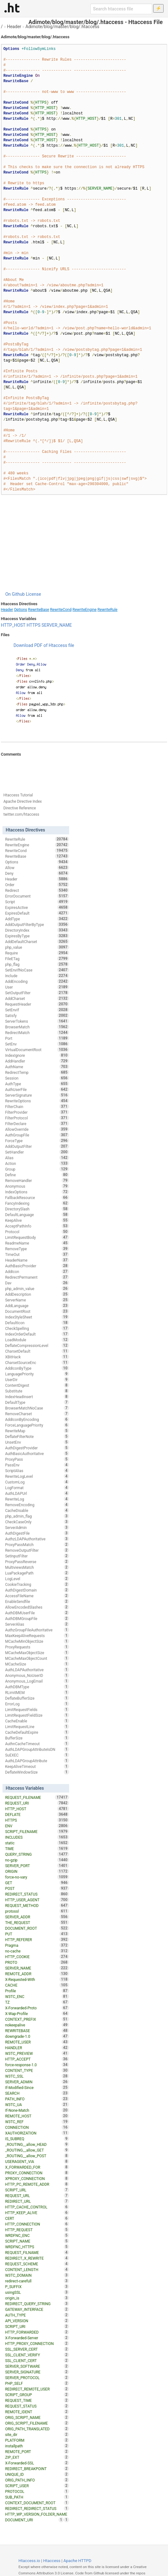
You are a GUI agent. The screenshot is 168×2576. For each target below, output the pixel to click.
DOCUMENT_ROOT (37, 1928)
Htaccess (52, 2560)
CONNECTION (37, 2127)
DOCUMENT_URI (34, 2519)
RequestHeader (37, 1004)
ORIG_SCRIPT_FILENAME (37, 2423)
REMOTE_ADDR (37, 1973)
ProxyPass (37, 1459)
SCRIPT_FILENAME (37, 1831)
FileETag (37, 958)
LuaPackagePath (37, 1572)
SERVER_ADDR (37, 1916)
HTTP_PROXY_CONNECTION (37, 2343)
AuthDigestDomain (37, 1589)
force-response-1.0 (37, 2064)
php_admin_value (37, 1288)
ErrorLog (37, 1703)
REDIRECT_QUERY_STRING (37, 2303)
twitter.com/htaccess (21, 814)
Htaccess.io (29, 2560)
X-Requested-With (37, 1979)
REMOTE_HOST (37, 2115)
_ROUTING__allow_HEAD (37, 2144)
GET (37, 1882)
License (33, 594)
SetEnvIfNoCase (37, 969)
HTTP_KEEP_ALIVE (37, 2212)
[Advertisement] (84, 543)
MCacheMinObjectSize (37, 1641)
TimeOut (37, 1254)
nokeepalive (37, 2024)
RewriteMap (37, 1430)
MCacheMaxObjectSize (37, 1652)
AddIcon (37, 1271)
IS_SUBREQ (37, 2138)
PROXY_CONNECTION (37, 2172)
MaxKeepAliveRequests (37, 1635)
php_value (37, 947)
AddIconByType (37, 1368)
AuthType (37, 1083)
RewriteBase (38, 609)
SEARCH (37, 2093)
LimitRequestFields (37, 1709)
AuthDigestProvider (37, 1447)
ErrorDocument (37, 895)
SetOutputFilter (37, 992)
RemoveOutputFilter (37, 1550)
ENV (37, 1825)
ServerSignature (37, 1095)
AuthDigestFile (37, 1533)
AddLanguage (37, 1305)
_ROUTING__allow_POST (37, 2155)
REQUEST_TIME (37, 2400)
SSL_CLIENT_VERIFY (37, 2354)
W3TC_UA (37, 2104)
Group (37, 1169)
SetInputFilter (37, 1555)
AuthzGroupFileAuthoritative (37, 1629)
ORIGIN (37, 1871)
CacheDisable (37, 1510)
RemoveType (37, 1248)
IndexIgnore (37, 1055)
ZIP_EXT (37, 2457)
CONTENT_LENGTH (37, 2269)
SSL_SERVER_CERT (37, 2349)
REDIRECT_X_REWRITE (37, 2258)
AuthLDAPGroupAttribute (37, 1760)
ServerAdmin (37, 1527)
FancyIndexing (37, 1203)
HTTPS (33, 625)
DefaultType (37, 1402)
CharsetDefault (37, 1351)
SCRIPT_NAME (37, 2241)
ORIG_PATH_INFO (37, 2479)
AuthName (37, 1066)
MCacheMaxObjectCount (37, 1658)
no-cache (37, 1950)
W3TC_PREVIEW (37, 2053)
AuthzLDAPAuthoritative (37, 1538)
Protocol (37, 1231)
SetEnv (37, 1043)
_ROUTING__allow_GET (37, 2150)
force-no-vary (37, 1876)
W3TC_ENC (37, 1996)
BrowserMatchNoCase (37, 1407)
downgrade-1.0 (37, 2036)
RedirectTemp (37, 1072)
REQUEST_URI (37, 1803)
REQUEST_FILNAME (37, 2252)
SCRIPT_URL (37, 2189)
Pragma (37, 1945)
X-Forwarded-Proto (37, 2007)
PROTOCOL (37, 2491)
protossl (37, 1911)
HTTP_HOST (13, 625)
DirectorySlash (37, 1208)
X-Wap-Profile (37, 2013)
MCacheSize (37, 1663)
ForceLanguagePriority (37, 1425)
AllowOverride (37, 1129)
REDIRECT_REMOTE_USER (37, 2388)
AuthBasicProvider (37, 1265)
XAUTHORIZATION (37, 2132)
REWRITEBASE (37, 2030)
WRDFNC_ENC (37, 2235)
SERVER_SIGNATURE (37, 2371)
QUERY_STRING (37, 1854)
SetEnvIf (37, 1009)
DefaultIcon (37, 1322)
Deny (37, 873)
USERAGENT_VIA (37, 2161)
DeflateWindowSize (37, 1772)
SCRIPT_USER (37, 2485)
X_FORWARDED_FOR (37, 2167)
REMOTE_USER (37, 2041)
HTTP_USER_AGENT (37, 1899)
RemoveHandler (37, 1180)
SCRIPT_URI (37, 2326)
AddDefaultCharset (37, 941)
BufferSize (37, 1737)
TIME (37, 1848)
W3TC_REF (37, 2121)
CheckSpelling (37, 1328)
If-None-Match (37, 2110)
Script (37, 901)
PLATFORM (37, 2440)
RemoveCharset (37, 1413)
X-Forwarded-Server (37, 2337)
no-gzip (37, 1859)
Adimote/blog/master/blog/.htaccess (62, 26)
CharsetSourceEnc (37, 1362)
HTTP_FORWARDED (37, 2332)
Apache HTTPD (77, 2560)
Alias (37, 1157)
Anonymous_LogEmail (37, 1681)
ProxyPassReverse (37, 1561)
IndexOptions (37, 1191)
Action (37, 1163)
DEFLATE (37, 1814)
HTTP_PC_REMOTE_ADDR (37, 2184)
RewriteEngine (84, 609)
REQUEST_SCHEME (37, 2263)
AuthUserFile (37, 1089)
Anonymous (37, 1186)
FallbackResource (37, 1197)
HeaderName (37, 1260)
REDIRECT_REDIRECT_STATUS (37, 2508)
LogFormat (37, 1487)
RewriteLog (37, 1498)
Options (20, 609)
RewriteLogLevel (37, 1476)
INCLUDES (37, 1837)
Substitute (37, 1390)
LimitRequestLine (37, 1726)
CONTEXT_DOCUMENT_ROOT (37, 2502)
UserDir (37, 1379)
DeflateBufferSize (37, 1698)
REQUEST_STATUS (37, 2406)
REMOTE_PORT (37, 2451)
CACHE (37, 1985)
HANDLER (37, 2047)
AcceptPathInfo (37, 1225)
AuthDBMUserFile (37, 1612)
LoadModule (37, 1339)
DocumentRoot (37, 1311)
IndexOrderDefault (37, 1334)
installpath (37, 2445)
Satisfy (37, 1015)
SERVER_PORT (37, 1865)
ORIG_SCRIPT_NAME (37, 2417)
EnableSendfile (37, 1601)
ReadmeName (37, 1242)
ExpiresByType (37, 935)
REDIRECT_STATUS (37, 1894)
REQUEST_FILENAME (37, 1797)
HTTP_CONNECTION (37, 2223)
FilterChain (37, 1106)
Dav (37, 1282)
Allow (37, 867)
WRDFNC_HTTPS (37, 2246)
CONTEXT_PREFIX (37, 2019)
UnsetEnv (37, 1442)
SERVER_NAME (56, 625)
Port (37, 1038)
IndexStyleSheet (37, 1316)
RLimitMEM (37, 1692)
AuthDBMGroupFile (37, 1618)
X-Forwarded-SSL (37, 2462)
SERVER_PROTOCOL (37, 2377)
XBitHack (37, 1356)
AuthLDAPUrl (37, 1493)
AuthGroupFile (37, 1134)
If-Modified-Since (37, 2087)
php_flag (37, 964)
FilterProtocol (37, 1117)
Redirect (37, 890)
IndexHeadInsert (37, 1396)
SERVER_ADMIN (37, 2081)
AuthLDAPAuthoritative (37, 1669)
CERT (37, 2218)
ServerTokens (37, 1021)
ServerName (37, 1299)
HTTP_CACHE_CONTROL (37, 2206)
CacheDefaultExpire (37, 1732)
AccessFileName (37, 1595)
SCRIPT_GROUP (37, 2394)
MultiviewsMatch (37, 1567)
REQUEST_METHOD (37, 1905)
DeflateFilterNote (37, 1436)
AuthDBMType (37, 1686)
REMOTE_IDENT (37, 2411)
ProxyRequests (37, 1646)
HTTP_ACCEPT (37, 2058)
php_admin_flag (37, 1516)
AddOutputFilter (37, 1146)
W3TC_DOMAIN (37, 2275)
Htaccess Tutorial (18, 795)
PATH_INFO (37, 2098)
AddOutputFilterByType (37, 924)
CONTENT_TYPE (37, 2070)
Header (14, 26)
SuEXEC (37, 1754)
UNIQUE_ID (37, 2474)
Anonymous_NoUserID (37, 1675)
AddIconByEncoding (37, 1419)
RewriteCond (60, 609)
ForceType (37, 1140)
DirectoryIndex (37, 930)
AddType (37, 918)
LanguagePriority (37, 1373)
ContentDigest (37, 1385)
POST (37, 1888)
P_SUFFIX (37, 2286)
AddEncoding (37, 981)
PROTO (37, 1962)
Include (37, 975)
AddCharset (37, 998)
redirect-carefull (37, 2280)
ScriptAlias (37, 1470)
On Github (15, 594)
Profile (37, 1990)
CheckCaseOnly (37, 1521)
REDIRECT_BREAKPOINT (37, 2468)
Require (37, 952)
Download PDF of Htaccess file (44, 645)
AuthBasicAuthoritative (37, 1453)
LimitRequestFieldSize (37, 1715)
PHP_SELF (37, 2383)
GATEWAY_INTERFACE (37, 2309)
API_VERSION (37, 2320)
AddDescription (37, 1294)
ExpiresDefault (37, 913)
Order (37, 884)
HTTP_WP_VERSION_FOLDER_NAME (37, 2514)
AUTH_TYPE (37, 2314)
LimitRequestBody (37, 1237)
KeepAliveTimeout (37, 1766)
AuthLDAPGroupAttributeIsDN (37, 1749)
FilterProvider (37, 1112)
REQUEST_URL (37, 2195)
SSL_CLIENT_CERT (37, 2360)
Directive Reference (19, 808)
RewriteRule (107, 609)
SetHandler (37, 1151)
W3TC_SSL (37, 2076)
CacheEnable (37, 1720)
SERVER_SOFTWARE (37, 2366)
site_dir (37, 2434)
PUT (37, 1933)
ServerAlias (37, 1624)
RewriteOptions (37, 1100)
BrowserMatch (37, 1026)
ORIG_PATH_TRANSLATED (37, 2428)
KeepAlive (37, 1220)
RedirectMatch (37, 1032)
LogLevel (37, 1578)
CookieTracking (37, 1584)
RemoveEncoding (37, 1504)
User (37, 987)
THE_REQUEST (37, 1922)
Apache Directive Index (22, 801)
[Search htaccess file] (121, 8)
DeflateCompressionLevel (37, 1345)
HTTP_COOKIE (37, 1956)
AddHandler (37, 1060)
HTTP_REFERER (37, 1939)
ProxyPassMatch (37, 1544)
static (37, 1842)
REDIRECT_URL (37, 2201)
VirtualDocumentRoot (37, 1049)
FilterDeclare (37, 1123)
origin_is (37, 2297)
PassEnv (37, 1464)
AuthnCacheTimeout (37, 1743)
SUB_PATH (37, 2497)
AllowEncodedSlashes (37, 1607)
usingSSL (37, 2292)
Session (37, 1078)
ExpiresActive (37, 907)
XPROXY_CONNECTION (37, 2178)
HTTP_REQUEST (37, 2229)
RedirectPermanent (37, 1277)
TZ (37, 2002)
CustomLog (37, 1481)
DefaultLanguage (37, 1214)
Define (37, 1174)
